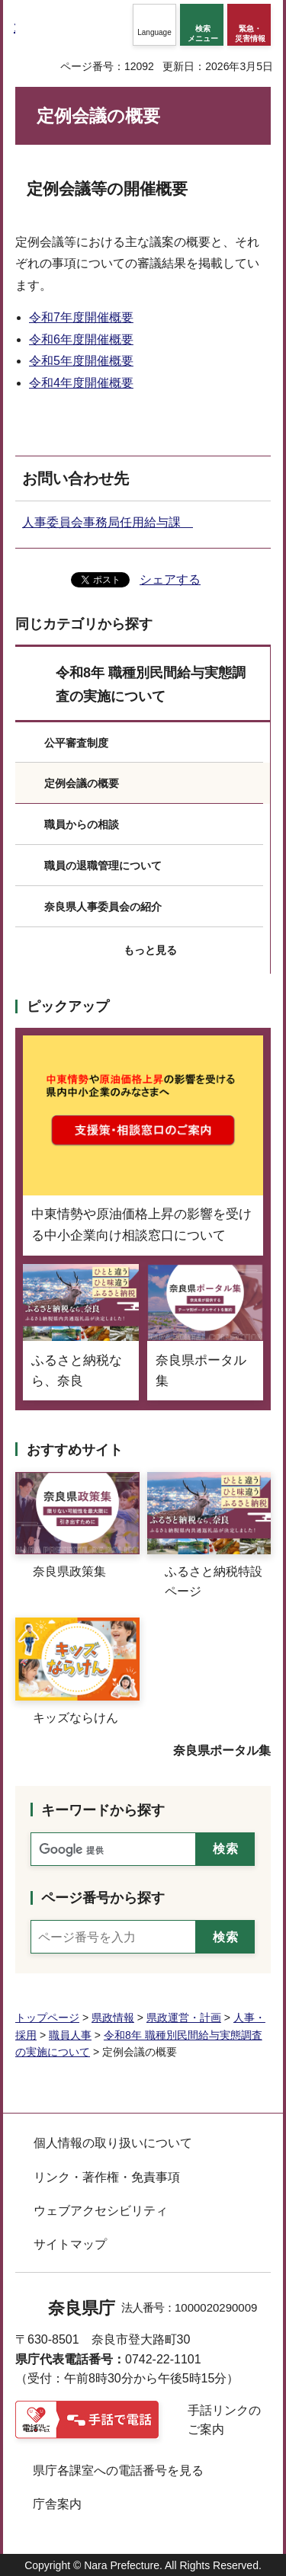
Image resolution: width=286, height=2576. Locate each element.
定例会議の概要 (81, 783)
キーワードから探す (103, 1810)
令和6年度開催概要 (81, 339)
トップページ (47, 2017)
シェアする (170, 579)
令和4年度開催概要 (81, 382)
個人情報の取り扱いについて (113, 2142)
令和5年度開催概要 (81, 360)
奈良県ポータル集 (222, 1750)
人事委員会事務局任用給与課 (107, 522)
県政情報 (113, 2017)
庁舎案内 (57, 2504)
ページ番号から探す (103, 1898)
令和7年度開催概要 (81, 317)
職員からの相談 (81, 824)
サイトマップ (70, 2244)
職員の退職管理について (103, 865)
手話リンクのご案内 (224, 2420)
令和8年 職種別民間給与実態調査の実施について (151, 684)
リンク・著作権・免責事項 (107, 2177)
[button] (154, 25)
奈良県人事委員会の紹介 (103, 907)
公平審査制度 (76, 743)
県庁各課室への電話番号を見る (118, 2470)
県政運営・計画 (183, 2017)
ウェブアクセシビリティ (101, 2210)
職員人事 (70, 2035)
